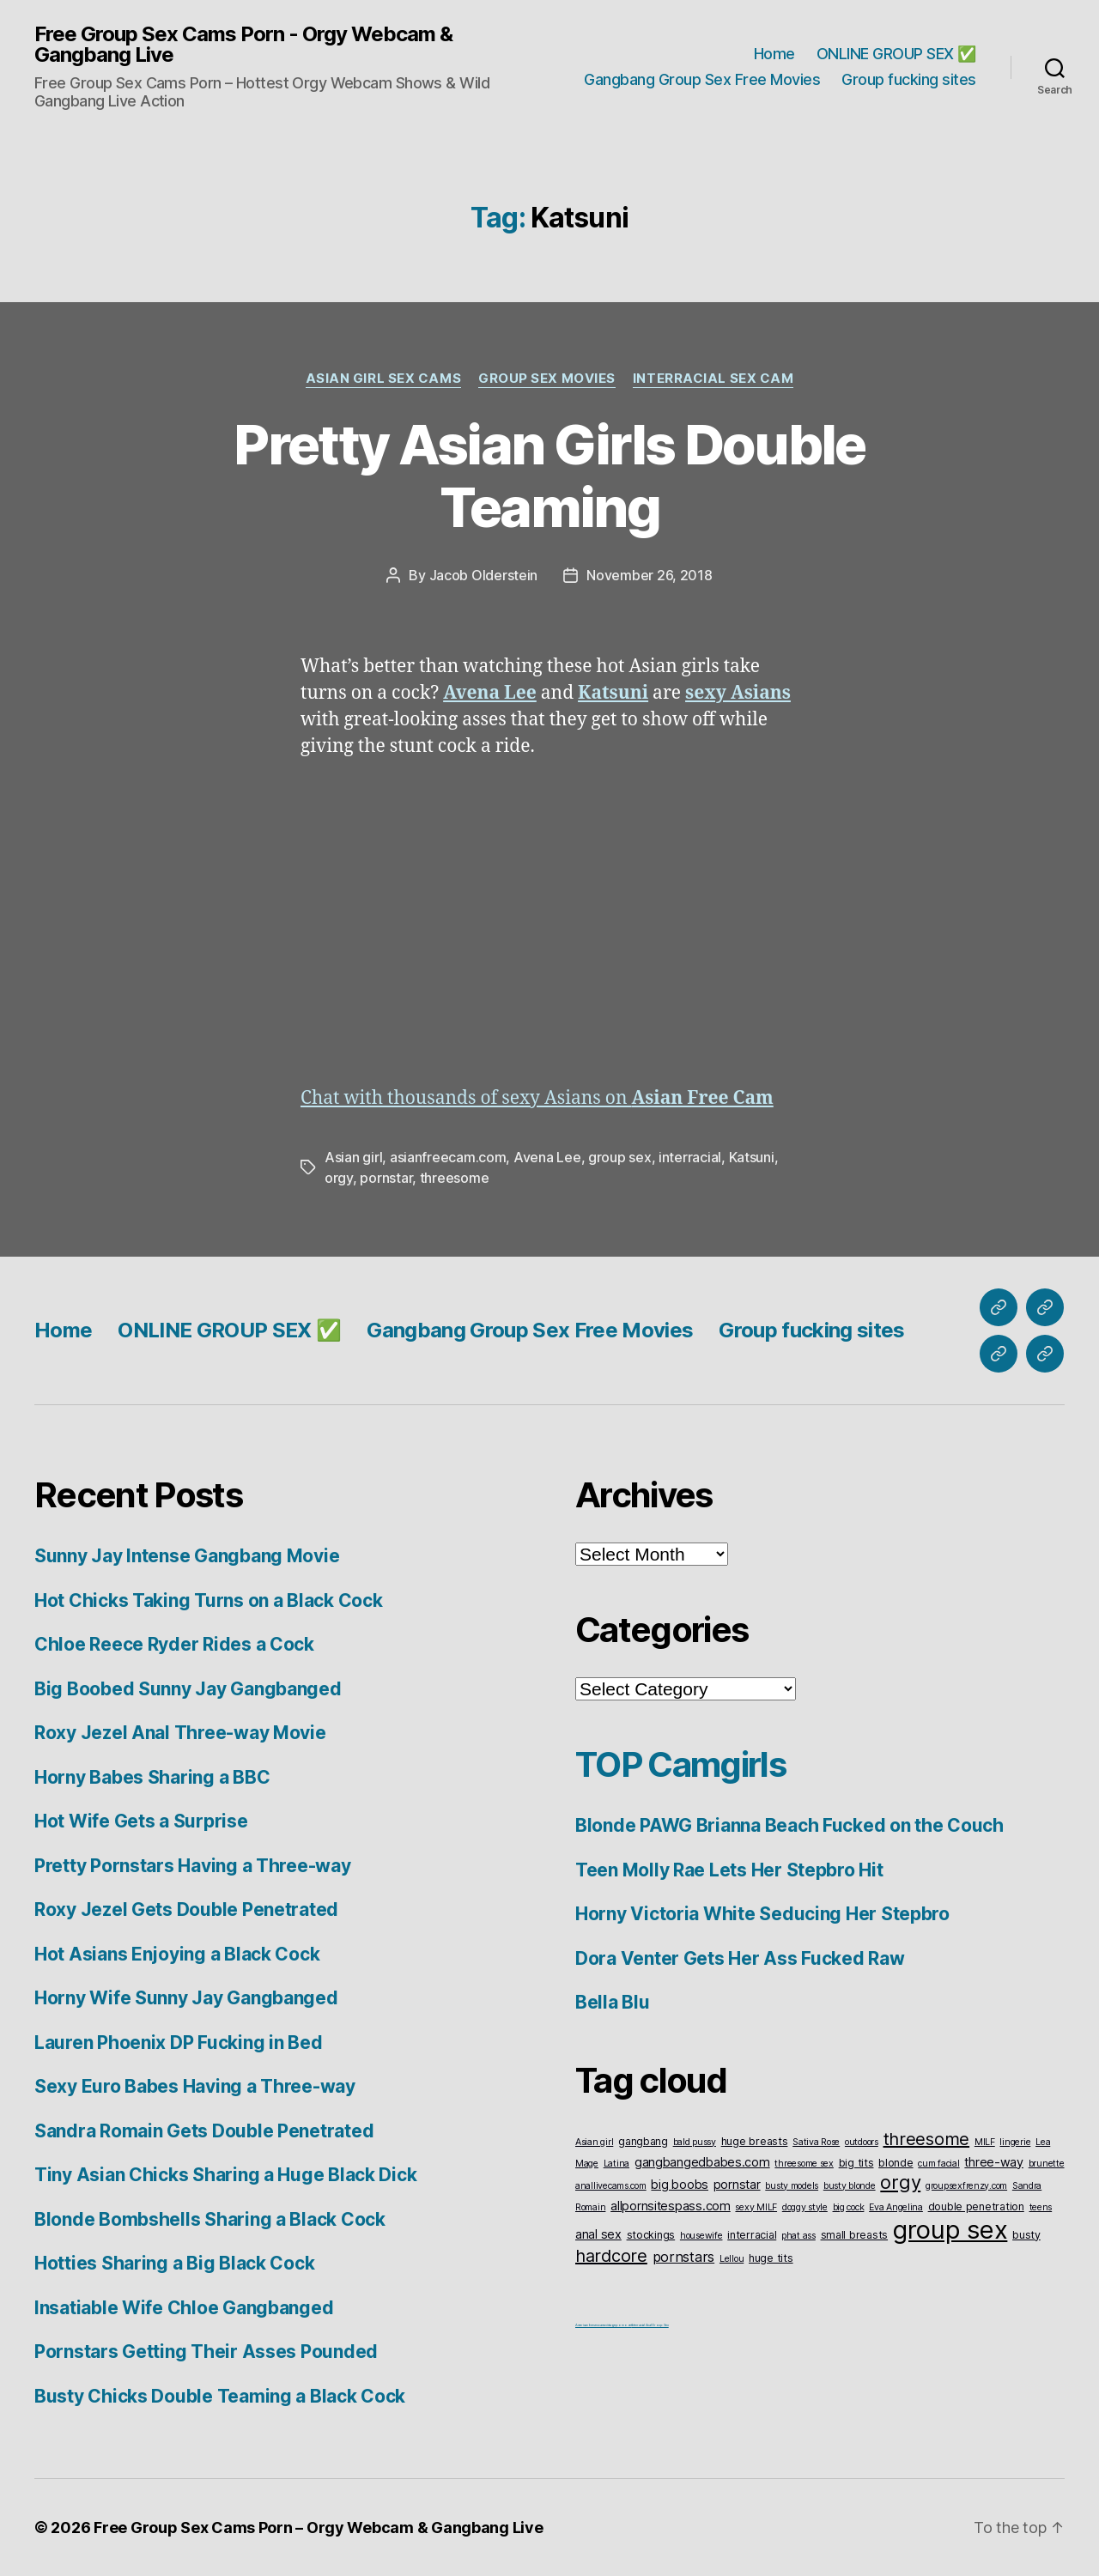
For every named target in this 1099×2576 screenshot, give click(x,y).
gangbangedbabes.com (702, 2162)
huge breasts (754, 2141)
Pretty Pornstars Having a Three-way (192, 1865)
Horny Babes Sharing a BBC (152, 1777)
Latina (616, 2163)
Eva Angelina (896, 2207)
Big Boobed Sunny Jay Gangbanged (188, 1689)
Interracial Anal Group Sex (650, 2325)
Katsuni (751, 1157)
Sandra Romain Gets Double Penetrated (203, 2131)
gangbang (643, 2141)
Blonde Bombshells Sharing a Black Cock (210, 2219)
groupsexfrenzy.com (966, 2185)
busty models (791, 2185)
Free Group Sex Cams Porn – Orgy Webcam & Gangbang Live (318, 2527)
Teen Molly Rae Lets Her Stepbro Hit (729, 1870)
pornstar (386, 1177)
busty (1026, 2234)
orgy (339, 1177)
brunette (1047, 2163)
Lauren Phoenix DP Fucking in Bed (178, 2042)
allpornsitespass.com (670, 2205)
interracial (690, 1157)
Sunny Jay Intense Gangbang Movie (186, 1556)
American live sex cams (590, 2325)
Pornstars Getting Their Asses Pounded (206, 2351)
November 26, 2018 (649, 575)
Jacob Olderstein (483, 575)
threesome (454, 1177)
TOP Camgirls (680, 1764)
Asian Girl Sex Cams (383, 378)
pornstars (684, 2256)
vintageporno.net (618, 2325)
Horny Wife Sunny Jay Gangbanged (186, 1998)
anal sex (598, 2234)
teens (1041, 2207)
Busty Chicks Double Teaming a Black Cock (219, 2396)
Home (774, 54)
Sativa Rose (816, 2142)
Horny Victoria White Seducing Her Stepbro (762, 1913)
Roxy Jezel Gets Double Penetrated (186, 1909)
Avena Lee (547, 1157)
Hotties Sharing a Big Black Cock (174, 2263)
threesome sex (804, 2163)
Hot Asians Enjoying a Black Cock (176, 1954)
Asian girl (353, 1157)
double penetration (976, 2206)
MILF (985, 2142)
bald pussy (694, 2142)
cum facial (938, 2163)
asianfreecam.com (448, 1157)
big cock (849, 2207)
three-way (993, 2162)
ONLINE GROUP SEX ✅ (896, 54)
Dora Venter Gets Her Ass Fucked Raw (740, 1958)
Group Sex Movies (547, 378)
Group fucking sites (908, 79)
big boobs (679, 2184)
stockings (651, 2234)
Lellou (732, 2258)
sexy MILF (756, 2207)
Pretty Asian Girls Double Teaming (549, 475)
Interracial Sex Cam (713, 378)
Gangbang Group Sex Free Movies (702, 79)
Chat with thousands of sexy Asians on (537, 1098)
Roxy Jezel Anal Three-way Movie (180, 1732)
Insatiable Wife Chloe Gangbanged (183, 2307)
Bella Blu (612, 2002)
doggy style (805, 2207)
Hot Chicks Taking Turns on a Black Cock (208, 1600)
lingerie (1014, 2142)
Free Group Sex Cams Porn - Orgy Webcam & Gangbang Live (243, 44)
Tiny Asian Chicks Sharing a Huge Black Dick (225, 2174)
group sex (620, 1157)
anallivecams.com (611, 2185)
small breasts (855, 2234)
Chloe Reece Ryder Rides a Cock (174, 1644)
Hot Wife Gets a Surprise (141, 1821)
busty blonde (849, 2185)
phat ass (798, 2235)
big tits (856, 2162)
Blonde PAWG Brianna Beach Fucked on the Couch (789, 1825)
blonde (895, 2162)
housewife (701, 2235)
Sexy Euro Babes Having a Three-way (194, 2086)
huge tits (771, 2258)
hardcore (611, 2256)
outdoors (861, 2142)
